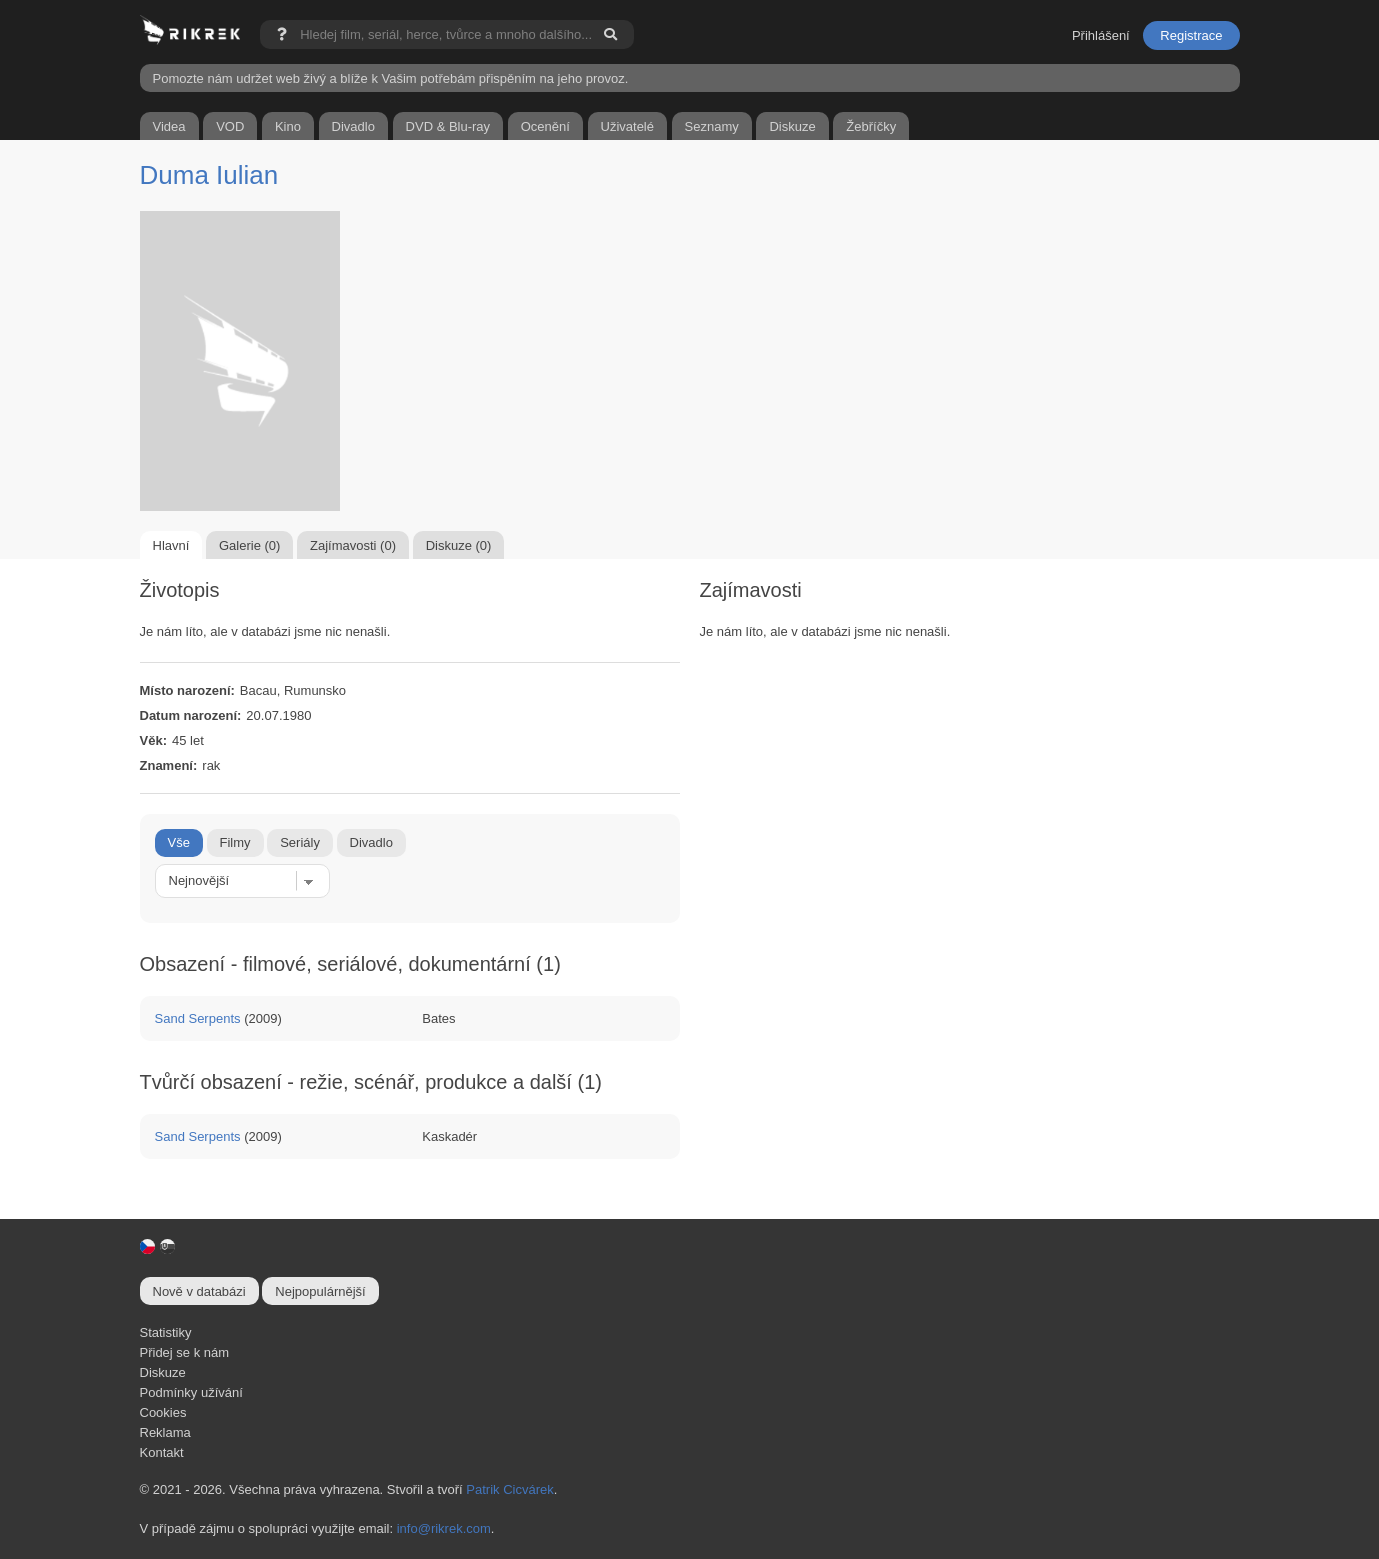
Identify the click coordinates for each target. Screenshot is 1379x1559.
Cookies (163, 1412)
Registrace (1191, 35)
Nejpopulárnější (320, 1291)
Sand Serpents (198, 1018)
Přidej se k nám (185, 1352)
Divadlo (371, 842)
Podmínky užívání (191, 1392)
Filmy (235, 842)
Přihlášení (1101, 35)
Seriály (300, 842)
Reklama (165, 1432)
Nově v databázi (199, 1291)
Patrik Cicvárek (509, 1489)
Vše (179, 842)
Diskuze (163, 1372)
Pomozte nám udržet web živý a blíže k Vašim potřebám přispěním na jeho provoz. (391, 78)
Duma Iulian (209, 175)
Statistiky (166, 1332)
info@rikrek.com (444, 1528)
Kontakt (162, 1452)
